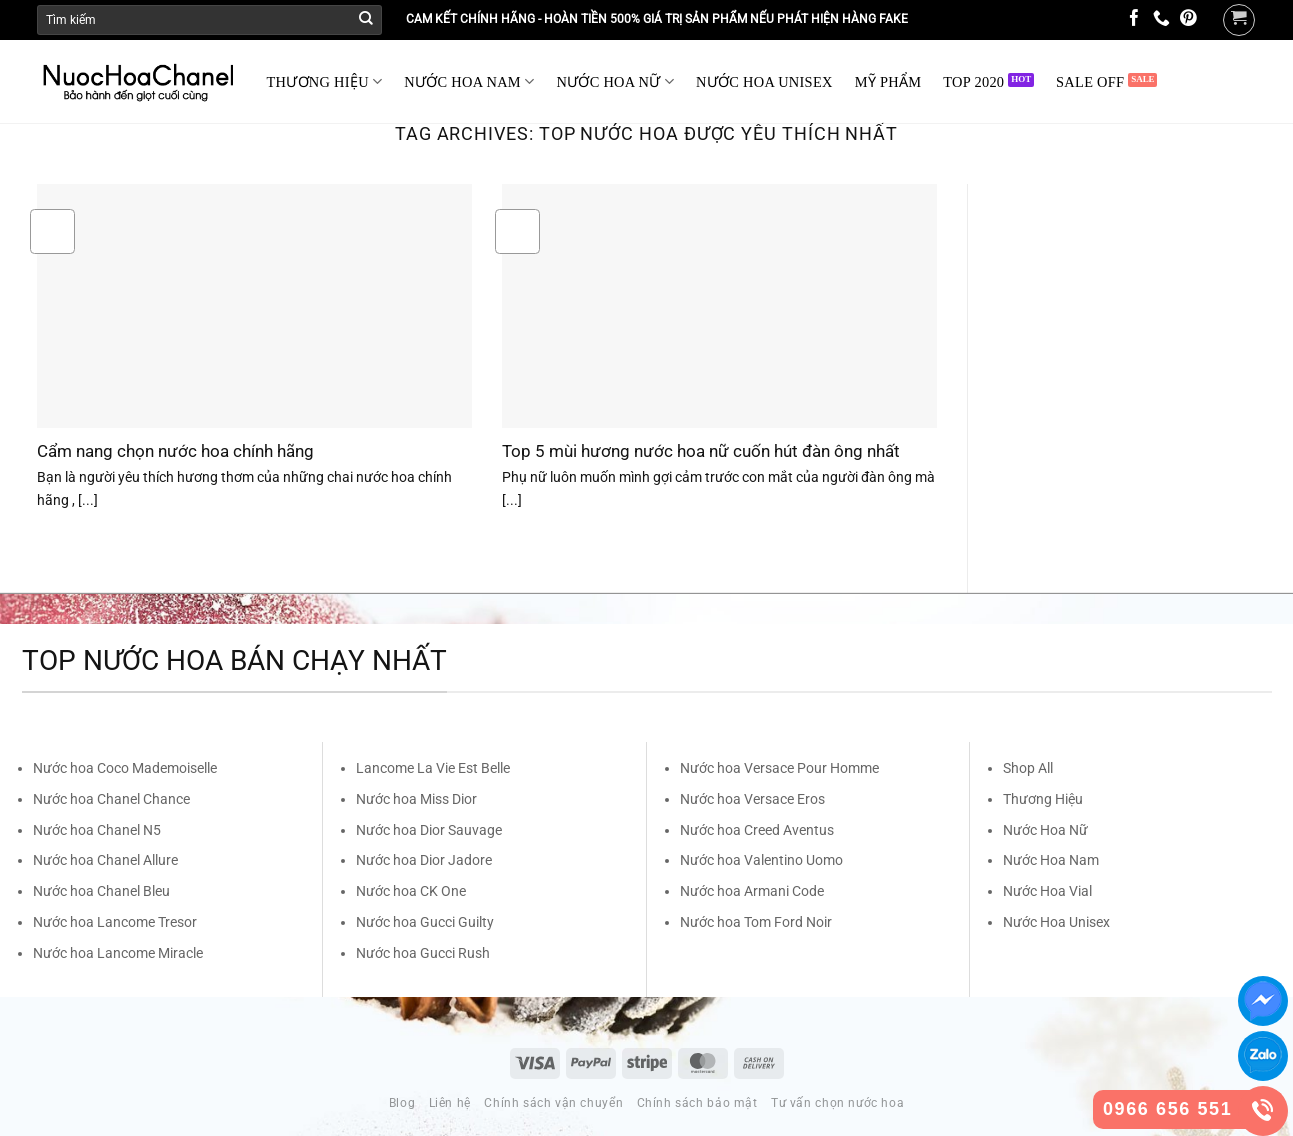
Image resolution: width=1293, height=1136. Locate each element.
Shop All (1028, 768)
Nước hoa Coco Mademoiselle (125, 768)
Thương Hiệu (1043, 799)
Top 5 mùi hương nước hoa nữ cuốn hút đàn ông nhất (701, 451)
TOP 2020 (973, 82)
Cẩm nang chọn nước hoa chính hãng (175, 451)
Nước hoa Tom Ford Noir (756, 922)
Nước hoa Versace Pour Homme (779, 768)
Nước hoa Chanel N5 (97, 830)
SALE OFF (1090, 82)
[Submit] (366, 20)
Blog (402, 1103)
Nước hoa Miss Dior (416, 799)
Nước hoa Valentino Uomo (761, 860)
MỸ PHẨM (888, 82)
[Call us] (1161, 19)
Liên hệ (450, 1103)
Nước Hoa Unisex (1056, 922)
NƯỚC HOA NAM (469, 81)
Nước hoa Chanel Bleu (101, 891)
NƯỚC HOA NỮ (615, 81)
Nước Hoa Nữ (1045, 830)
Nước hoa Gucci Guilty (425, 922)
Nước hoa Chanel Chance (111, 799)
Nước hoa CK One (411, 891)
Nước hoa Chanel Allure (105, 860)
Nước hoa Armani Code (752, 891)
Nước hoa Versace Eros (752, 799)
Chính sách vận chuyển (553, 1103)
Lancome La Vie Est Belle (433, 768)
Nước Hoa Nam (1051, 860)
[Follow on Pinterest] (1188, 19)
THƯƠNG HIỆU (325, 81)
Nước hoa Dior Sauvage (429, 830)
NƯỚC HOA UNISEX (764, 82)
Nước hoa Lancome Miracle (118, 953)
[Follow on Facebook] (1134, 19)
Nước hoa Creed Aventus (757, 830)
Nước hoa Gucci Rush (423, 953)
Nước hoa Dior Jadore (424, 860)
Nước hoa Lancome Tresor (115, 922)
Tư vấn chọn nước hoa (837, 1103)
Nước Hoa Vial (1047, 891)
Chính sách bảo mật (697, 1103)
